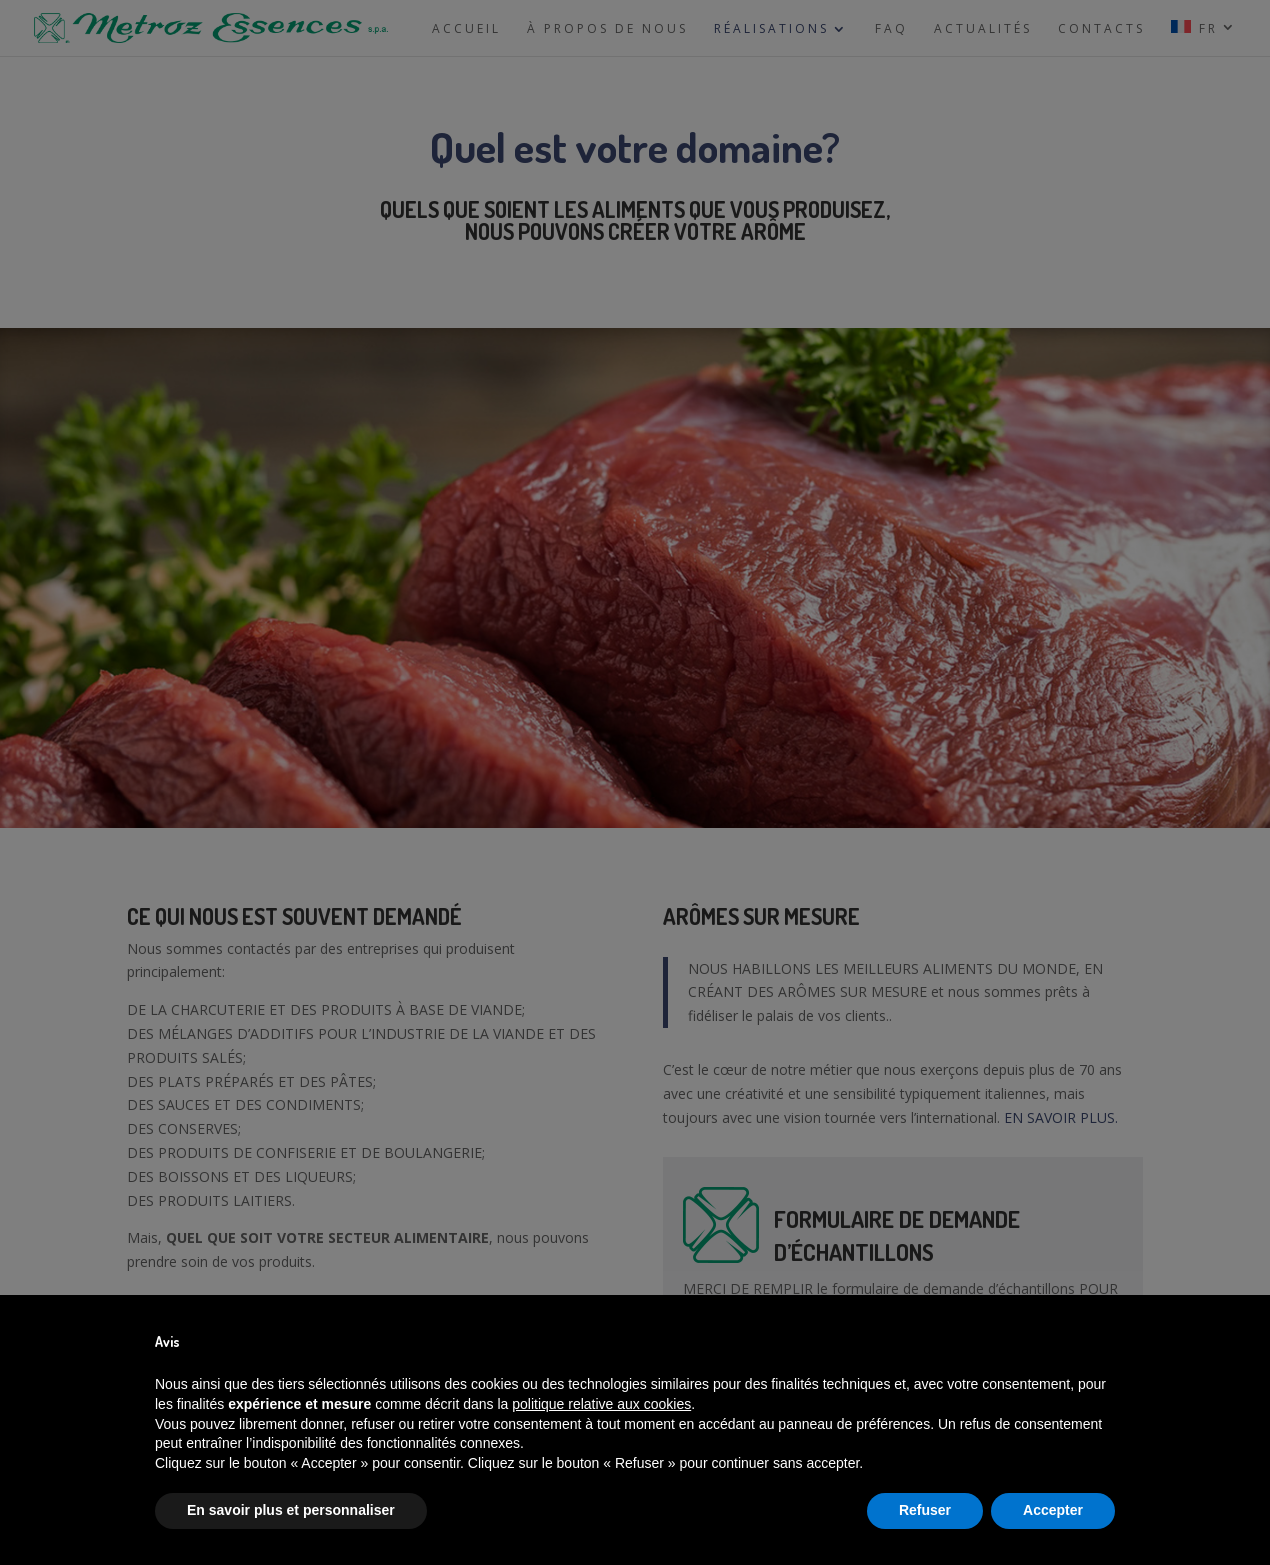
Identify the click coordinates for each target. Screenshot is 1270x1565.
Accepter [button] (1053, 1510)
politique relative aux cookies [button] (601, 1404)
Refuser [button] (925, 1510)
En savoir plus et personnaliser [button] (291, 1510)
